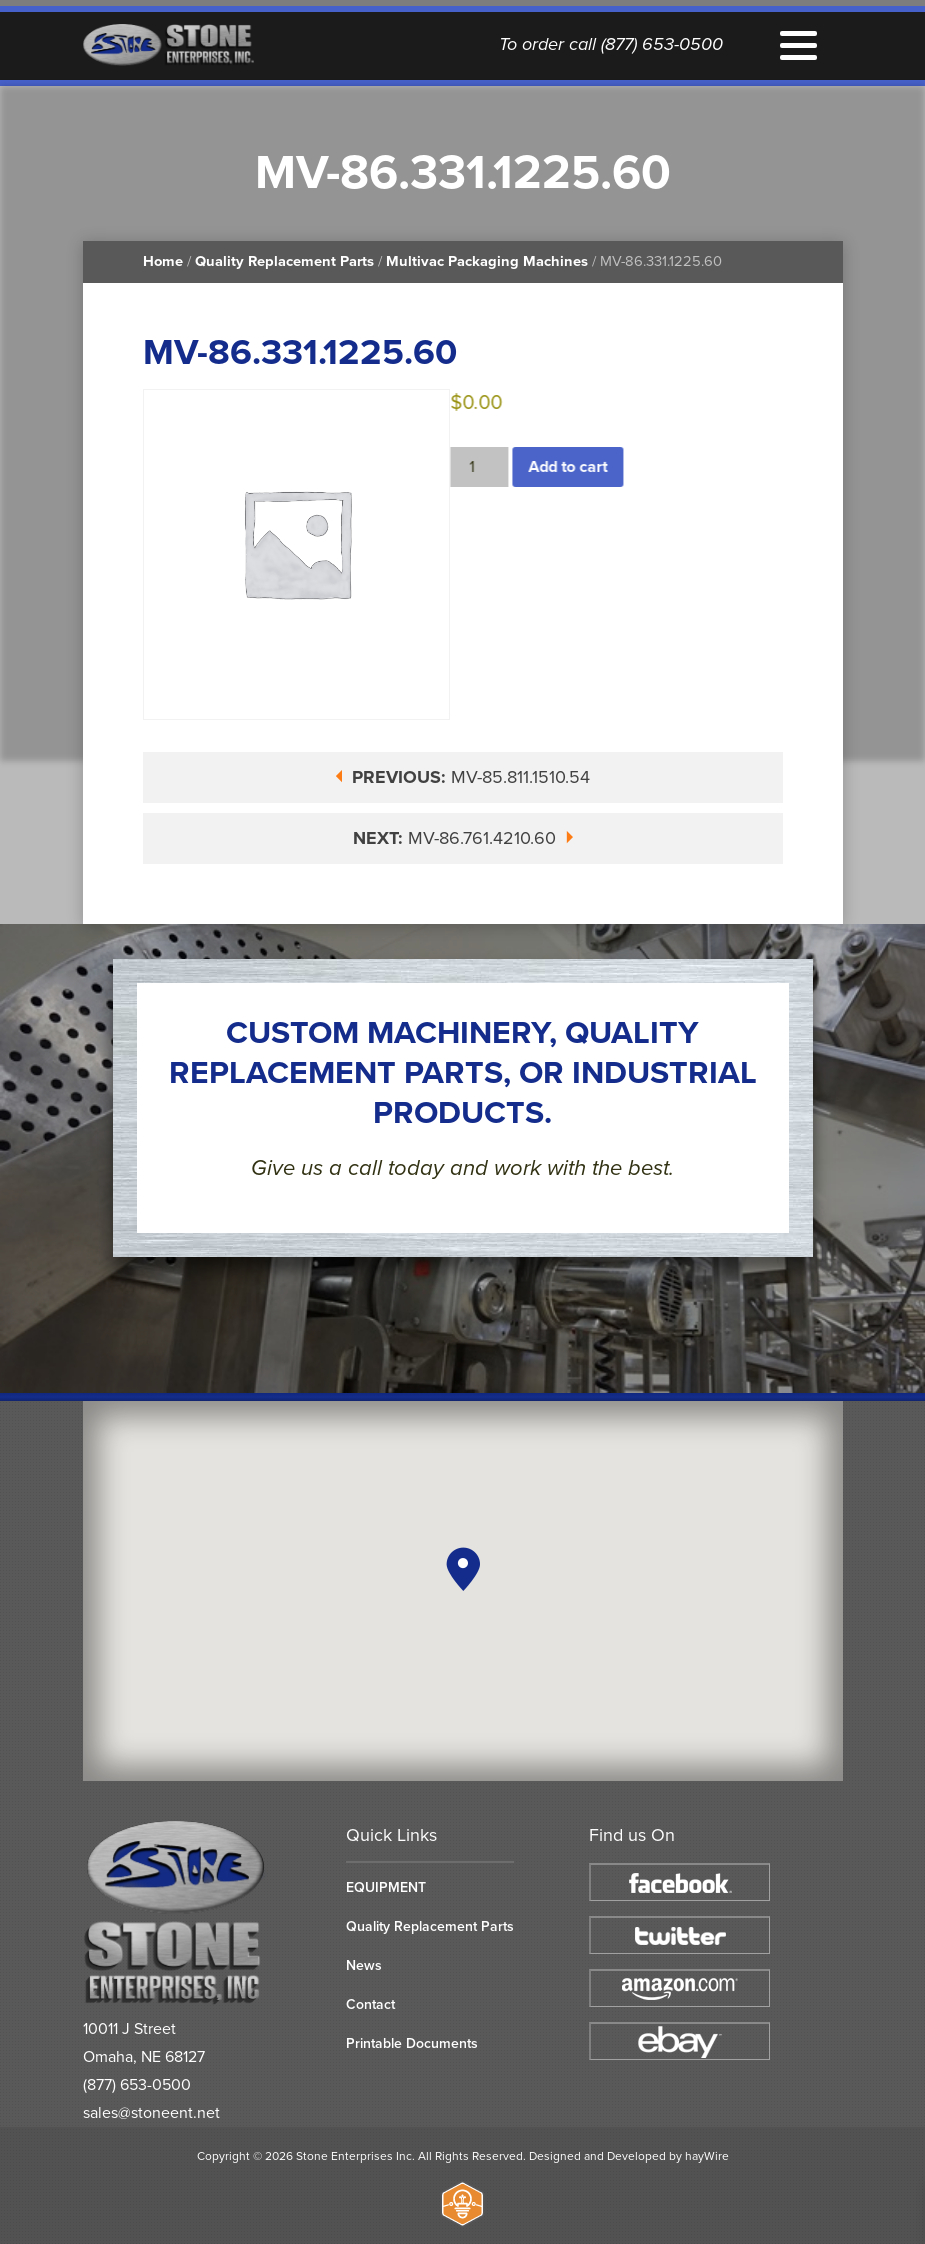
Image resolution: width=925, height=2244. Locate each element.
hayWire (707, 2156)
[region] (463, 1591)
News (364, 1965)
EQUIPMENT (386, 1887)
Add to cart (571, 467)
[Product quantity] (483, 467)
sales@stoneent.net (151, 2113)
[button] (463, 1569)
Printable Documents (412, 2043)
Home (163, 261)
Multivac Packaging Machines (487, 261)
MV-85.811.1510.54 (462, 777)
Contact (370, 2004)
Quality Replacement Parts (284, 261)
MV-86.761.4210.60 (463, 838)
